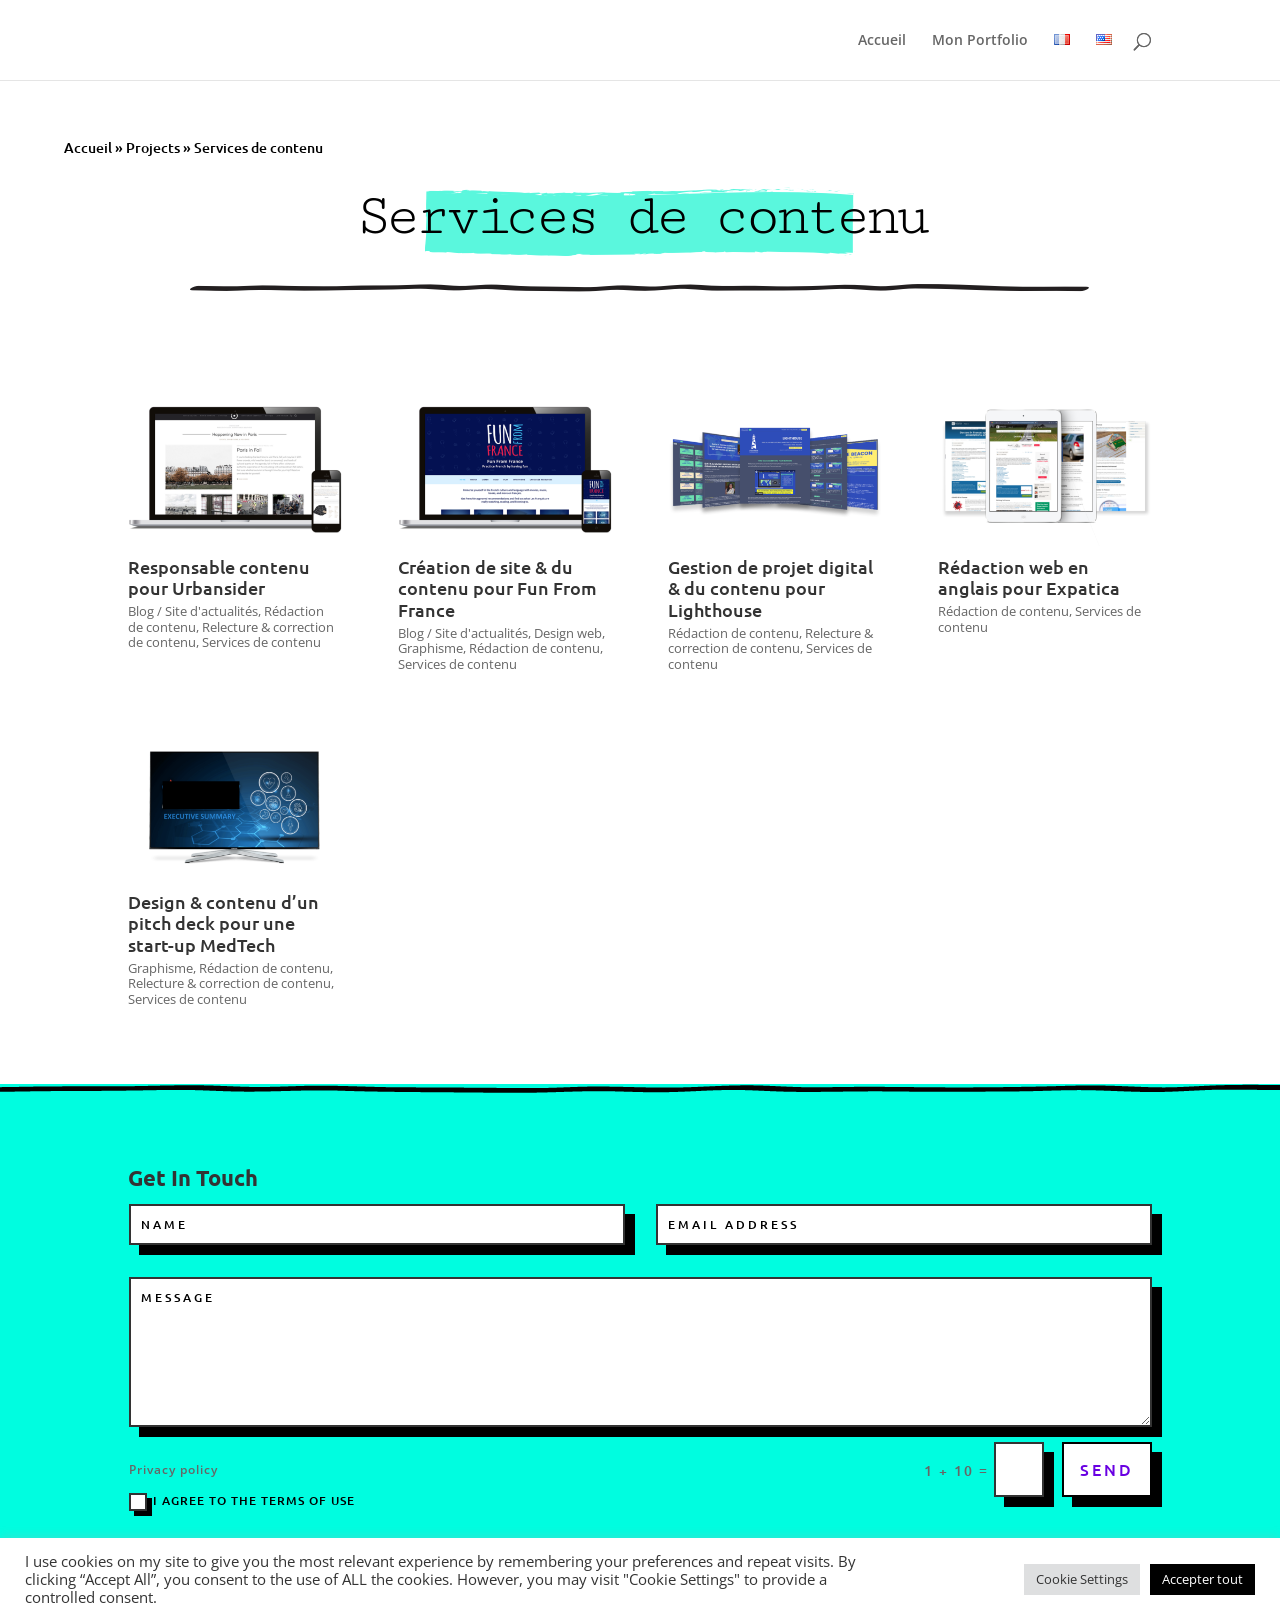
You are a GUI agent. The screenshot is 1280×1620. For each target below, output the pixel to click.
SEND (1107, 1469)
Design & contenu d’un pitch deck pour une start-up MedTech (223, 923)
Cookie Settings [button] (1082, 1579)
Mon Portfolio (980, 41)
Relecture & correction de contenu (770, 641)
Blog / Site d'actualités (193, 611)
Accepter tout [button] (1202, 1579)
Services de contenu (261, 642)
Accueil (882, 41)
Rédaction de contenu (534, 648)
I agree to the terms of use (242, 1501)
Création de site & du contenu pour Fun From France (497, 588)
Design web (568, 633)
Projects (153, 147)
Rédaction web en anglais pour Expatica (1029, 577)
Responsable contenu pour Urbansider (219, 577)
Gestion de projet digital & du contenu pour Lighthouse (770, 588)
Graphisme (430, 648)
